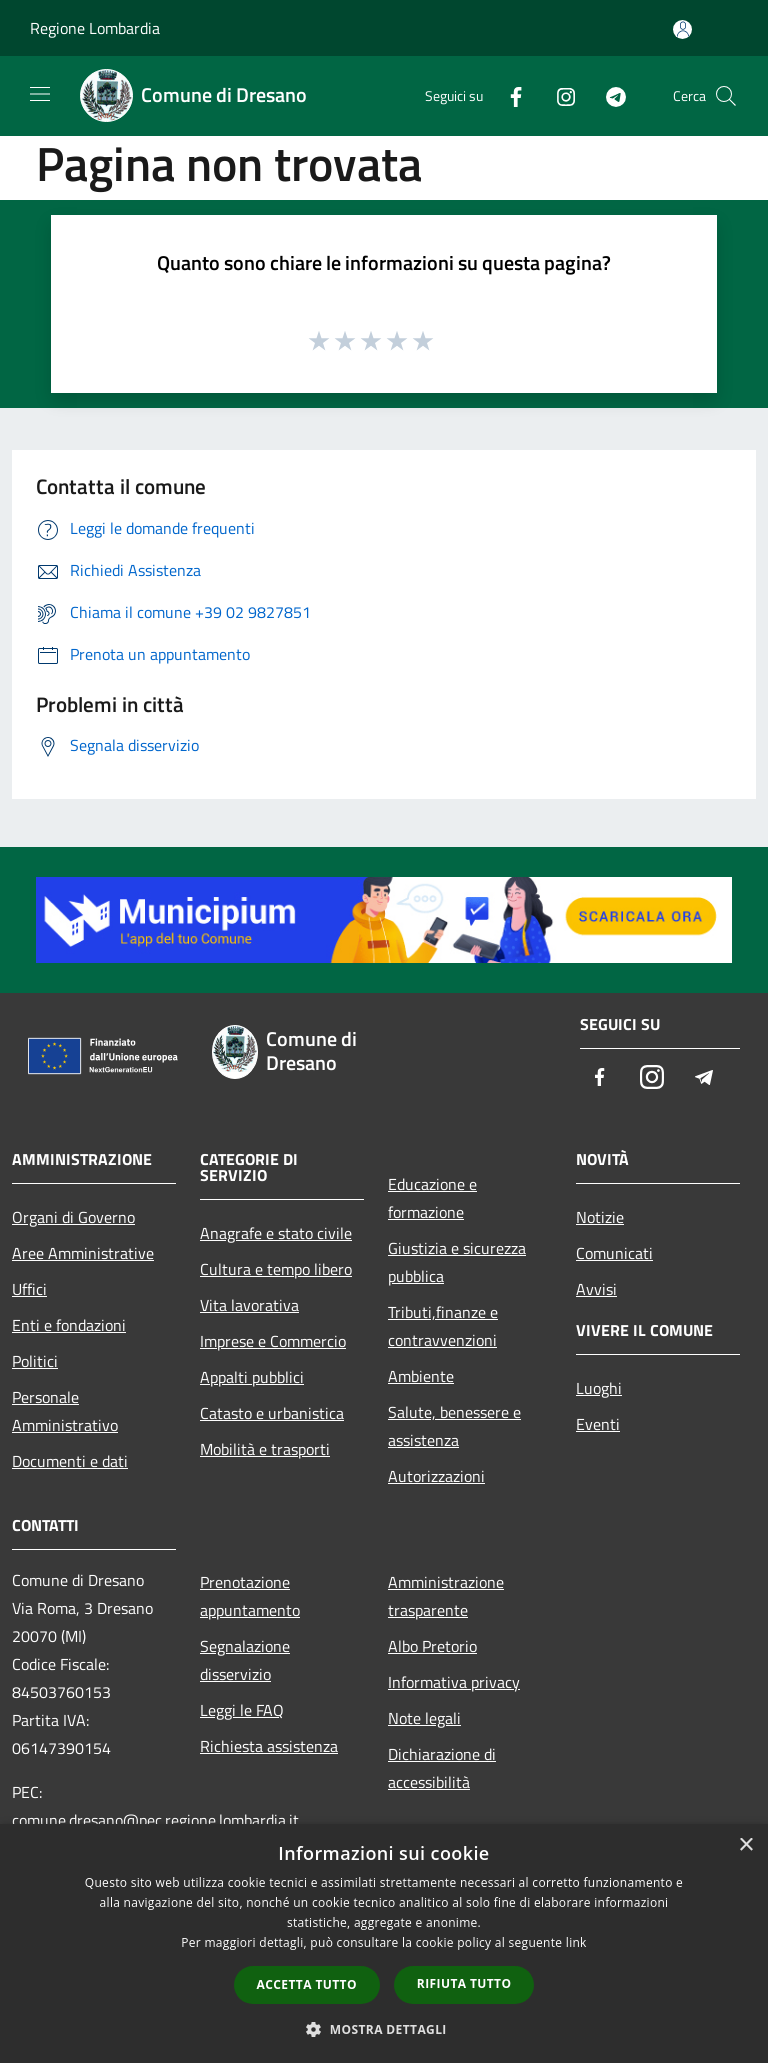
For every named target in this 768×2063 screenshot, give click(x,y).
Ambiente (421, 1376)
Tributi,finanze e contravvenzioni (443, 1326)
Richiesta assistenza (269, 1746)
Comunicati (614, 1253)
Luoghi (599, 1388)
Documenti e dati (70, 1461)
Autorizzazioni (436, 1476)
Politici (35, 1361)
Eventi (598, 1424)
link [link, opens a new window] (576, 1942)
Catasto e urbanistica (272, 1413)
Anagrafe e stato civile (276, 1233)
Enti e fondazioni (69, 1325)
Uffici (29, 1289)
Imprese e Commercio (273, 1341)
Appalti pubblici (252, 1377)
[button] (384, 2029)
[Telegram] (608, 95)
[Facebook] (508, 95)
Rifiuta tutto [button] (464, 1983)
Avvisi (596, 1289)
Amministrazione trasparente (446, 1596)
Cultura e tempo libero (276, 1269)
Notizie (600, 1217)
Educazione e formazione (432, 1198)
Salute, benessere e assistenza (454, 1426)
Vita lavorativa (249, 1305)
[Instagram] (558, 95)
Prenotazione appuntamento (250, 1596)
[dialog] (384, 1943)
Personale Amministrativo (65, 1411)
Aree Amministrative (83, 1253)
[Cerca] (726, 96)
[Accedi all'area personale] (682, 29)
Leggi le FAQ (242, 1710)
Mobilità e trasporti (265, 1449)
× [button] (745, 1845)
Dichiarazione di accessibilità (442, 1768)
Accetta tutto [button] (307, 1984)
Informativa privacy (454, 1682)
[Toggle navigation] (40, 94)
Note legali (424, 1718)
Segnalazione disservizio (245, 1660)
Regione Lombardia (95, 28)
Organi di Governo (73, 1217)
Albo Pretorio (432, 1646)
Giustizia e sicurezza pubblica (457, 1262)
